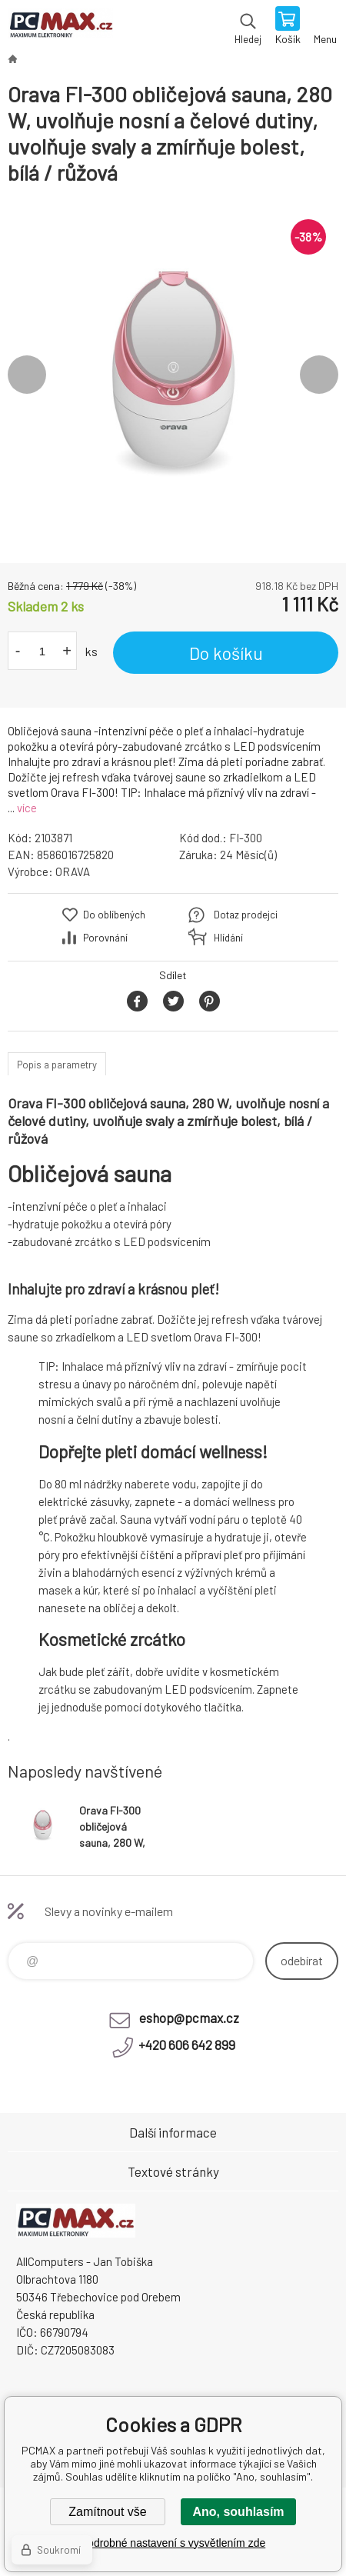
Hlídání (228, 937)
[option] (173, 374)
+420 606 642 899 (186, 2044)
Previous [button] (27, 374)
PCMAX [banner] (60, 27)
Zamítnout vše (107, 2511)
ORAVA (72, 871)
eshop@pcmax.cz (189, 2017)
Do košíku (226, 653)
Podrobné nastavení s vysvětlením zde (173, 2543)
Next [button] (319, 374)
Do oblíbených (114, 914)
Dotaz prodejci (246, 914)
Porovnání (105, 937)
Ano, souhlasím (238, 2511)
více (27, 808)
